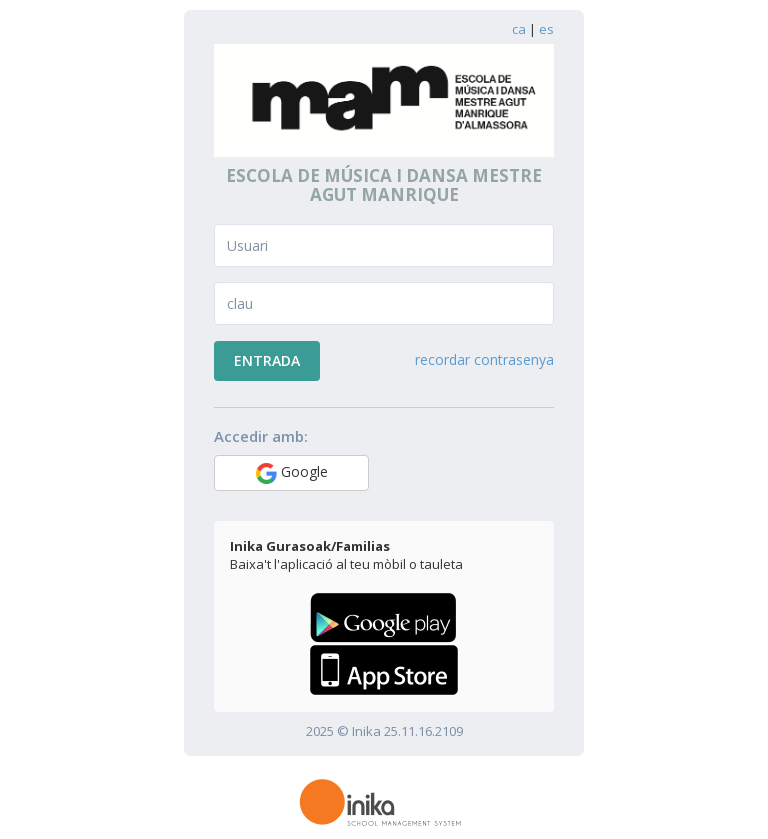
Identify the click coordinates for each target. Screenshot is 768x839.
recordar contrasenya (484, 359)
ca (519, 29)
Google (292, 473)
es (546, 29)
